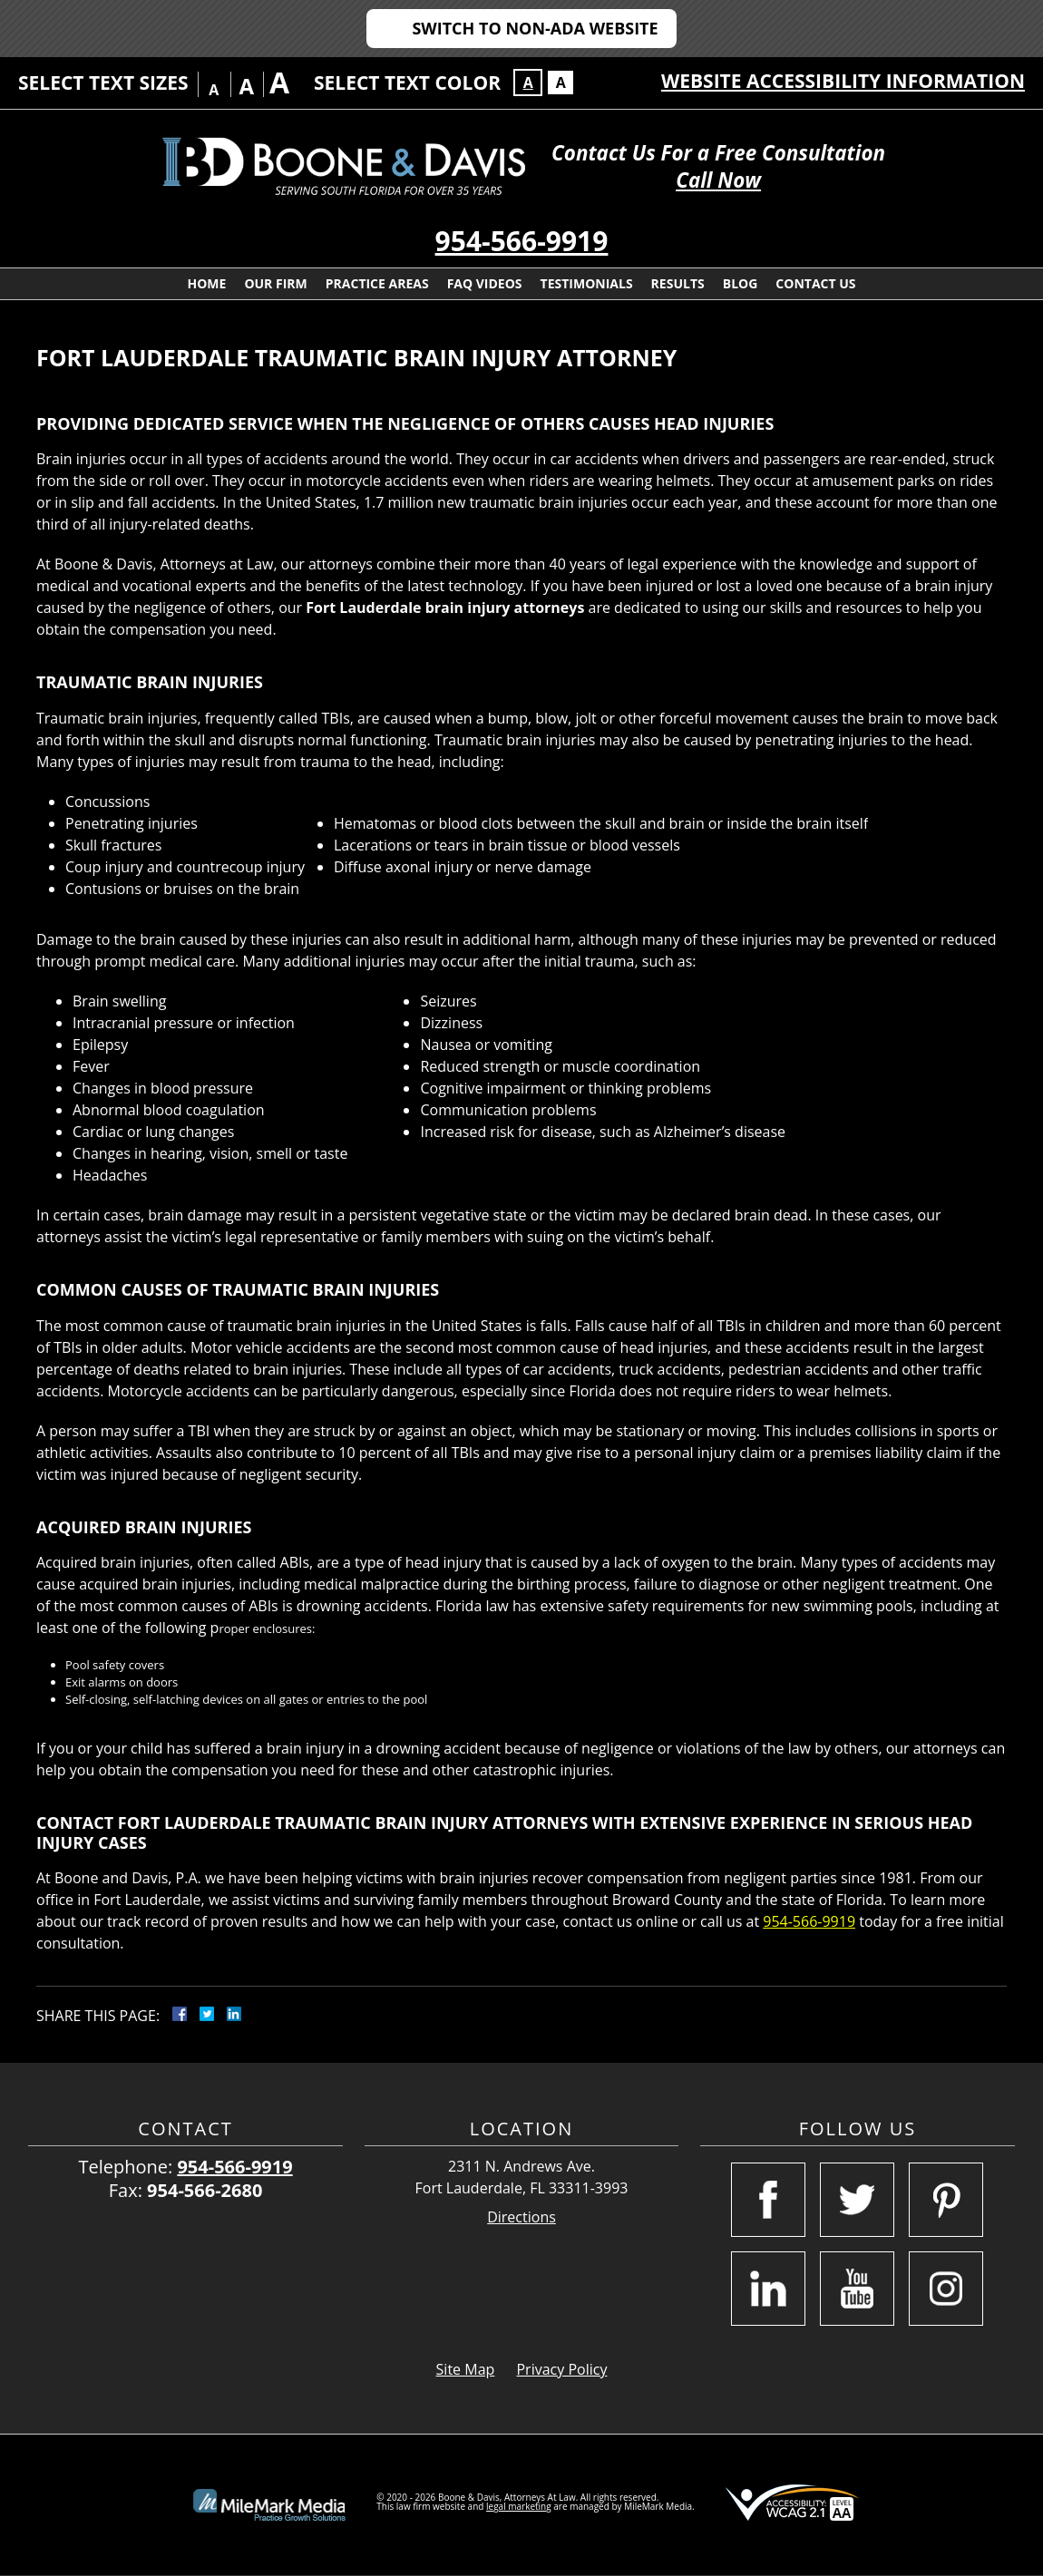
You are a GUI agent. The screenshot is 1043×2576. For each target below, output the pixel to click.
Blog (740, 283)
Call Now (718, 180)
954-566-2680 (204, 2190)
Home (206, 283)
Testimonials (587, 283)
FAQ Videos (484, 283)
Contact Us (815, 283)
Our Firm (275, 283)
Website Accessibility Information (843, 80)
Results (678, 283)
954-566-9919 (522, 240)
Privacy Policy (561, 2369)
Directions (521, 2217)
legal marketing (518, 2506)
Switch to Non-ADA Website (535, 28)
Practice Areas (377, 283)
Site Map (465, 2369)
